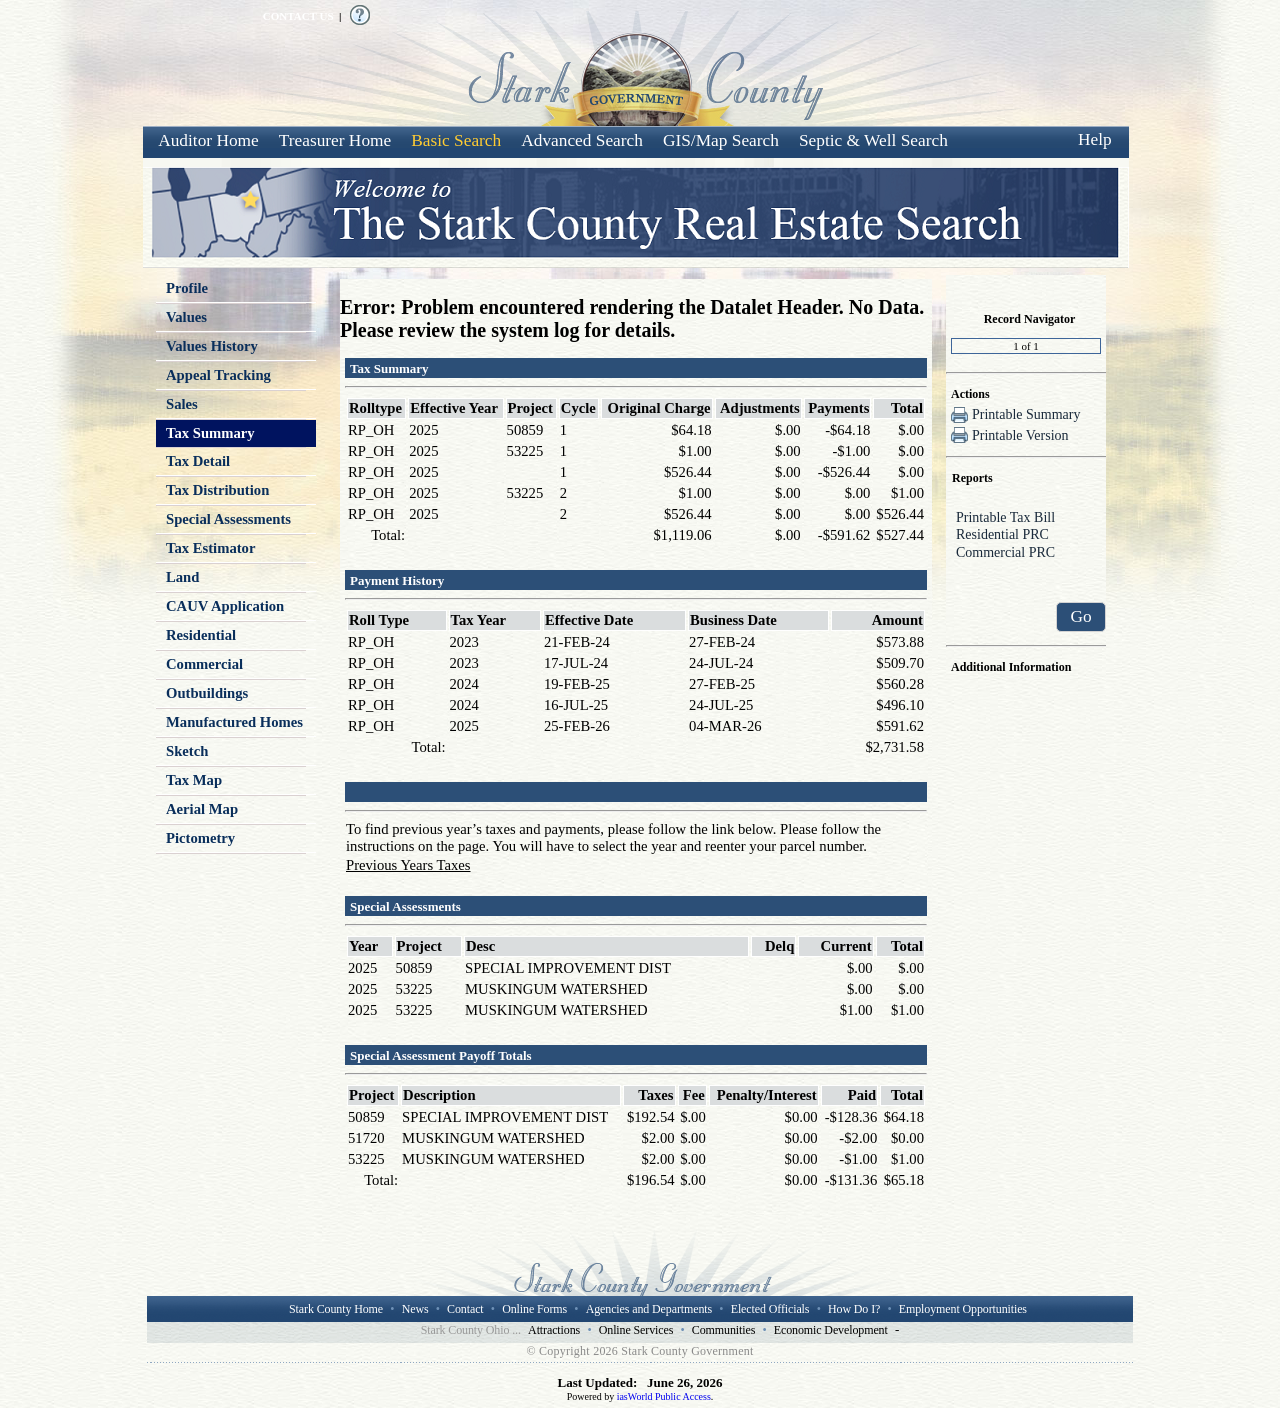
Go (1080, 616)
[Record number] (1026, 346)
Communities (723, 1330)
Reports (972, 478)
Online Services (636, 1330)
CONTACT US (298, 16)
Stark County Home (336, 1309)
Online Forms (534, 1309)
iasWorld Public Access (664, 1396)
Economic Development (831, 1330)
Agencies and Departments (649, 1309)
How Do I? (854, 1309)
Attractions (554, 1330)
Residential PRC (1026, 536)
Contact (465, 1309)
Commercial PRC (1026, 554)
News (415, 1309)
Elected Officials (770, 1309)
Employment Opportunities (963, 1309)
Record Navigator (1030, 319)
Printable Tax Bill (1026, 519)
